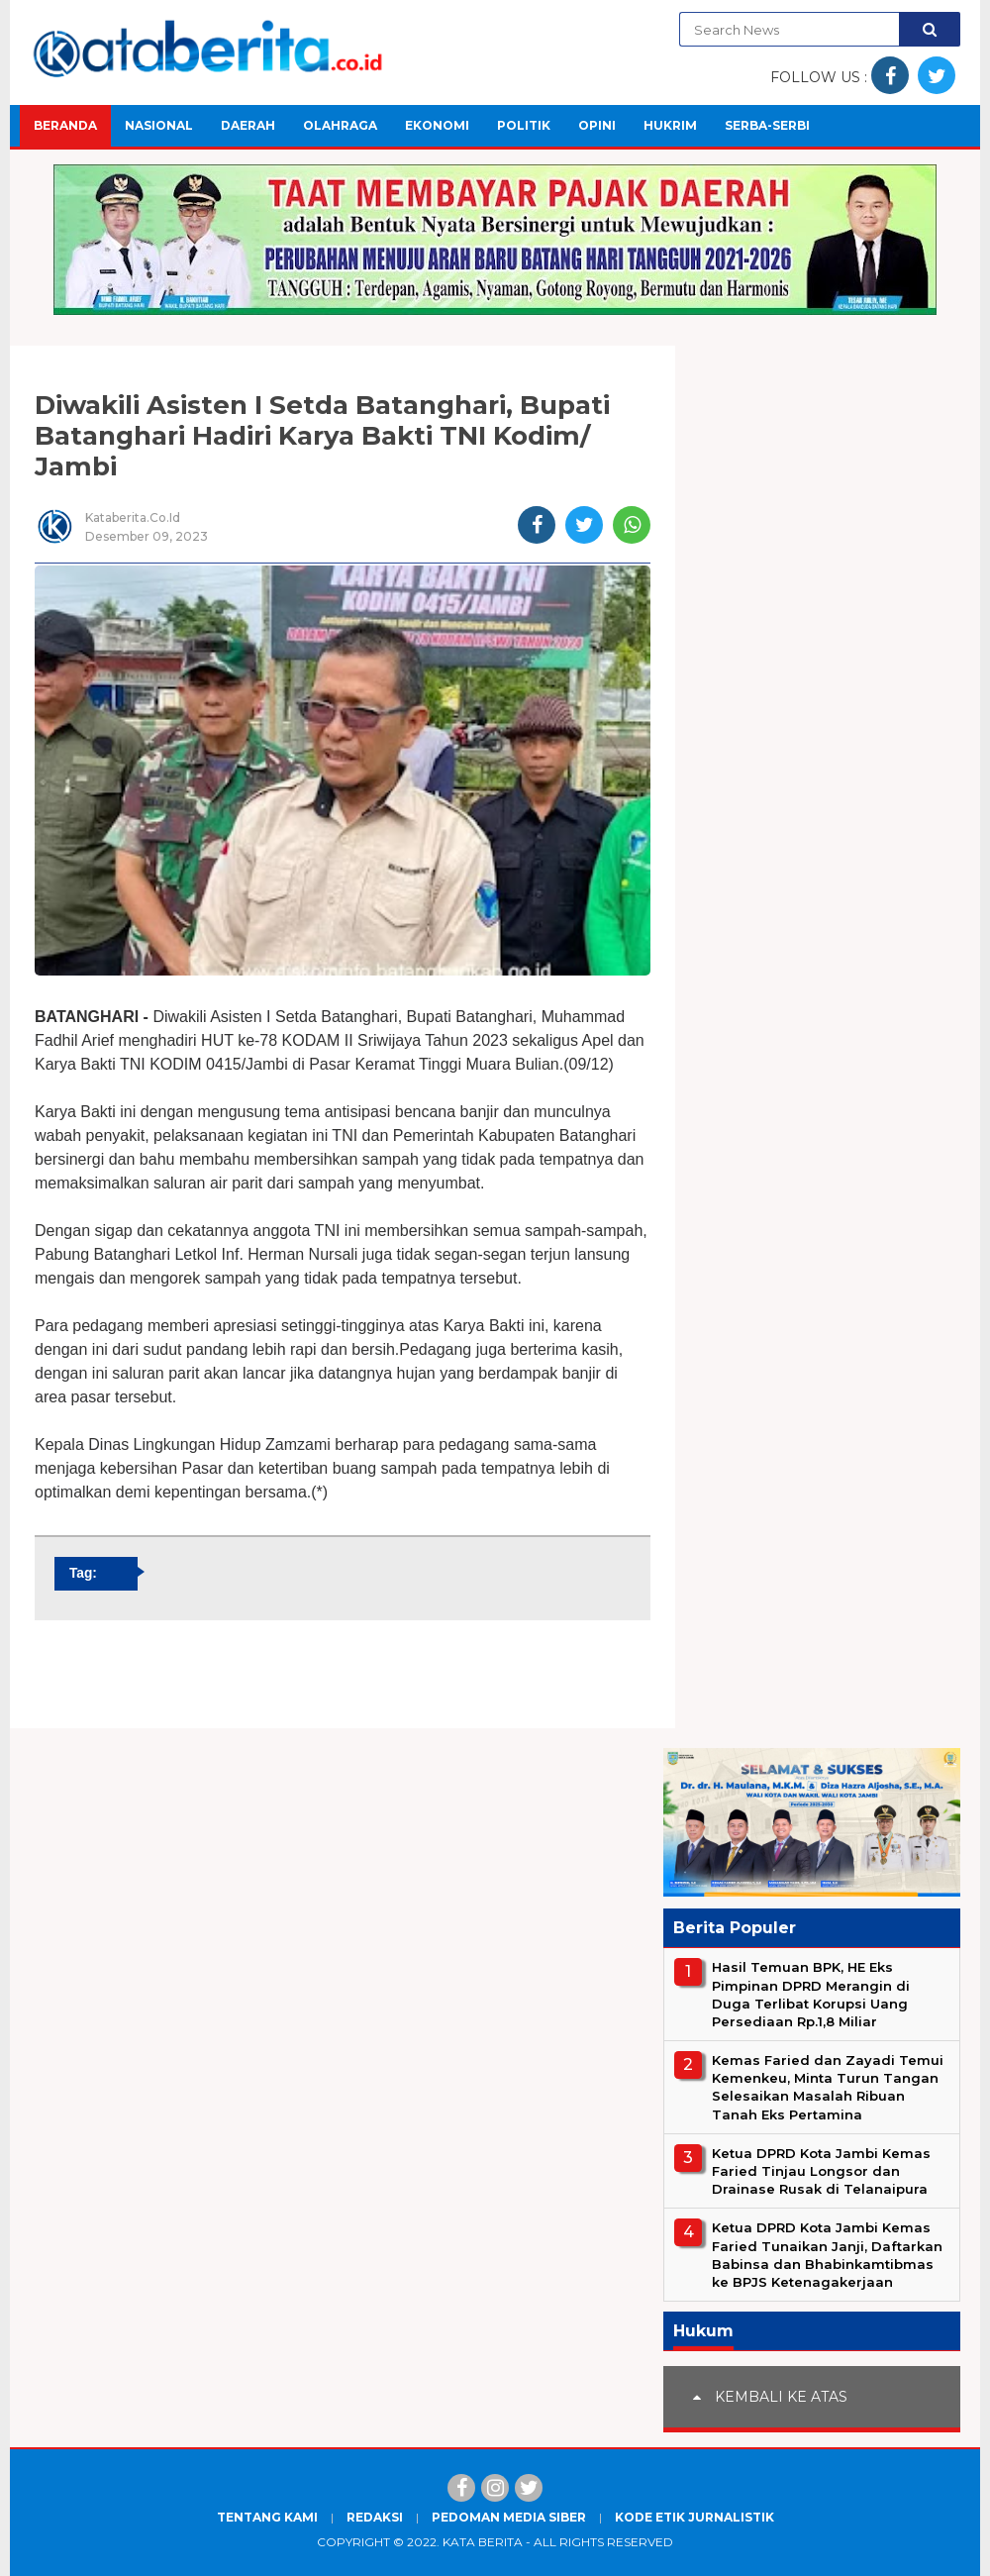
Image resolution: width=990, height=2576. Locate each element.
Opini (597, 125)
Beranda (65, 125)
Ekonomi (437, 125)
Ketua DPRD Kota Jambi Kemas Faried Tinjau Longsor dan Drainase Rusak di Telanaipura (821, 2171)
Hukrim (670, 125)
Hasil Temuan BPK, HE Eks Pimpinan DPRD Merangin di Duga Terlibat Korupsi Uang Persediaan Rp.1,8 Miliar (811, 1994)
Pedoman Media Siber (509, 2517)
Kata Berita (483, 2541)
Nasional (159, 125)
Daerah (248, 125)
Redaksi (374, 2517)
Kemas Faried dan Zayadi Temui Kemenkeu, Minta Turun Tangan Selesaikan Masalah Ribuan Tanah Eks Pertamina (827, 2087)
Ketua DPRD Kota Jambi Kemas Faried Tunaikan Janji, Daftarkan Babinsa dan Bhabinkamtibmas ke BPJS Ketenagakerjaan (827, 2254)
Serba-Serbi (767, 125)
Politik (523, 125)
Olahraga (340, 125)
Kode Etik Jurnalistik (694, 2517)
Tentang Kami (267, 2517)
